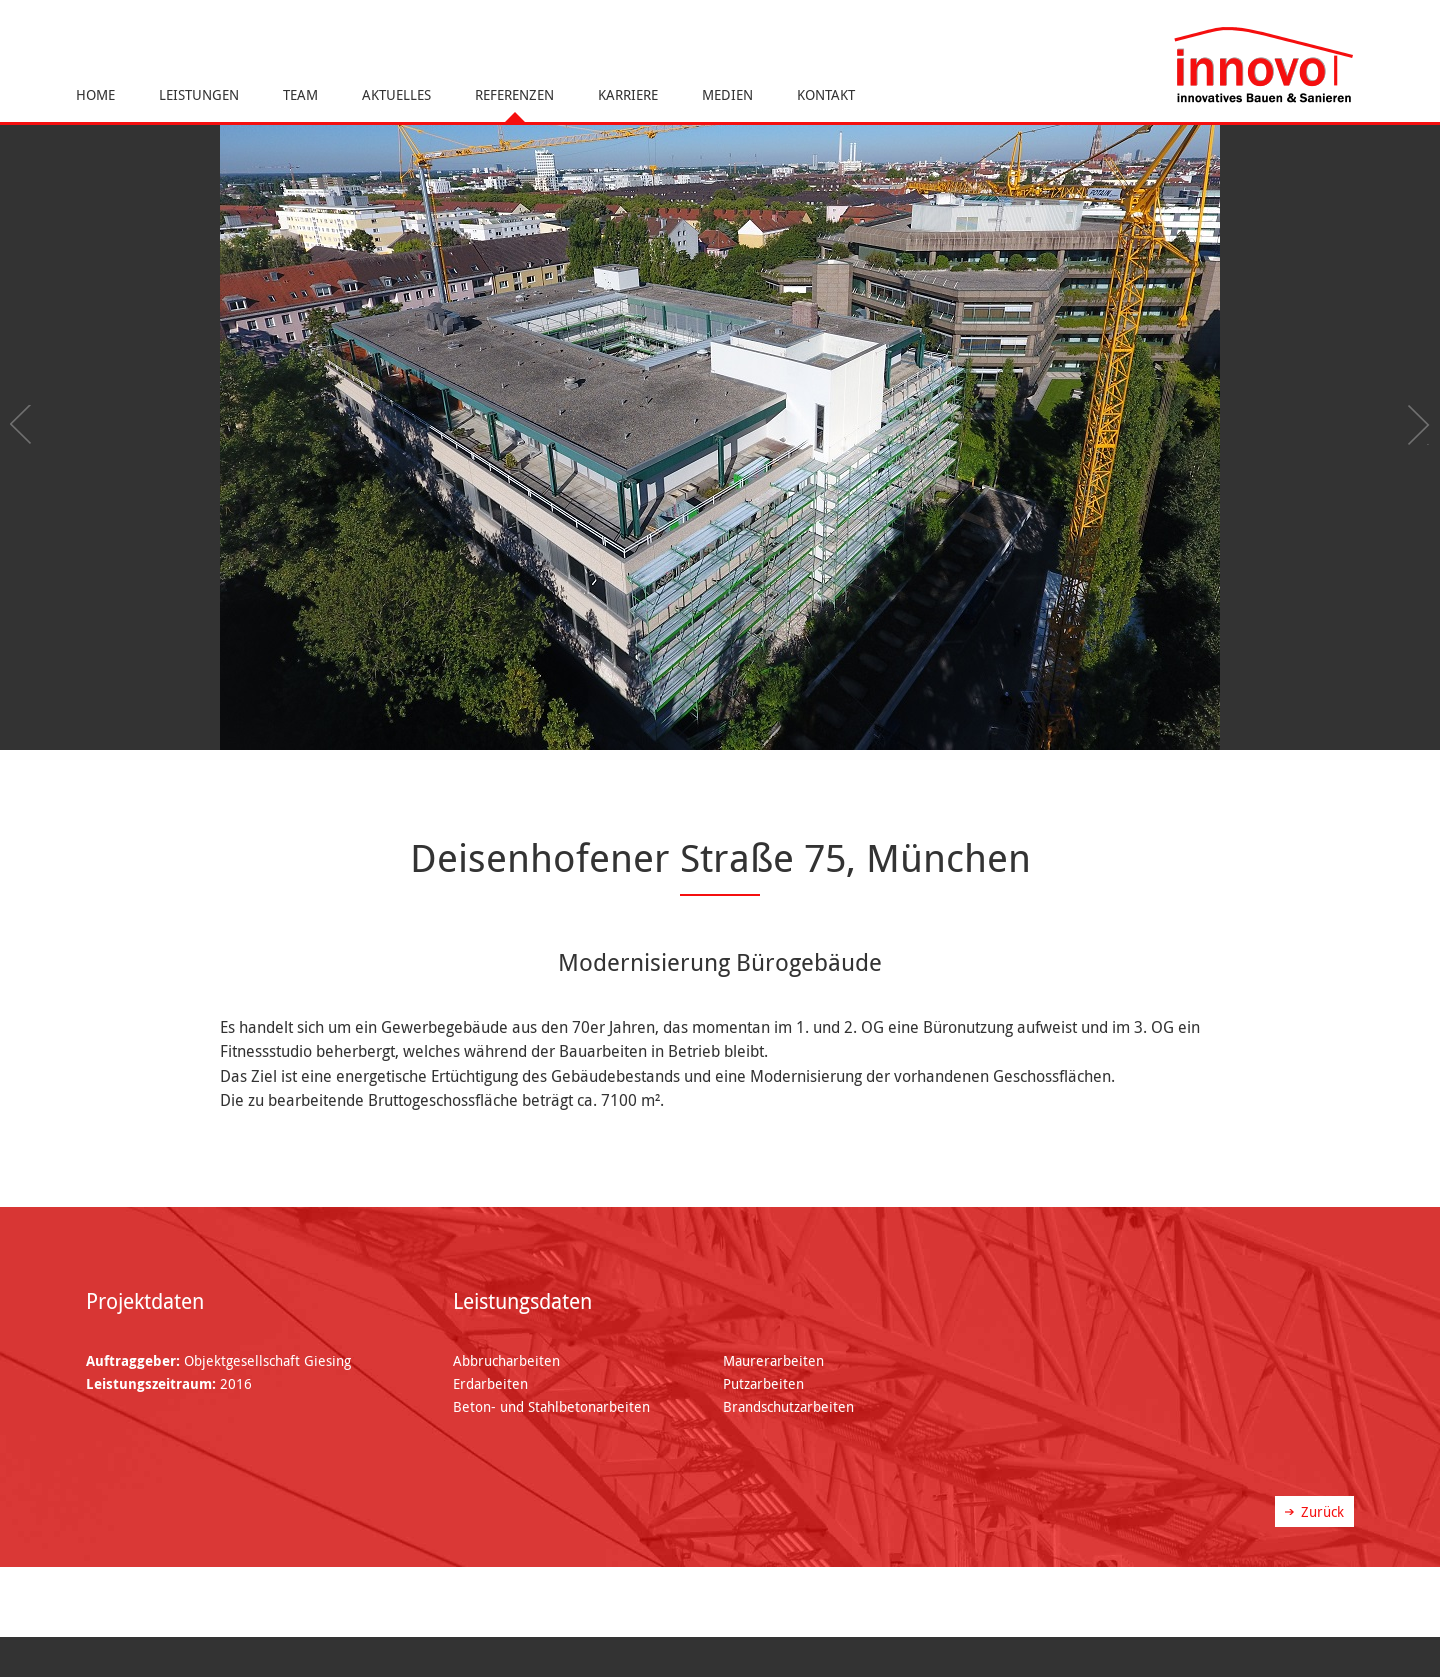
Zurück (1322, 1511)
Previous (25, 425)
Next (1415, 425)
